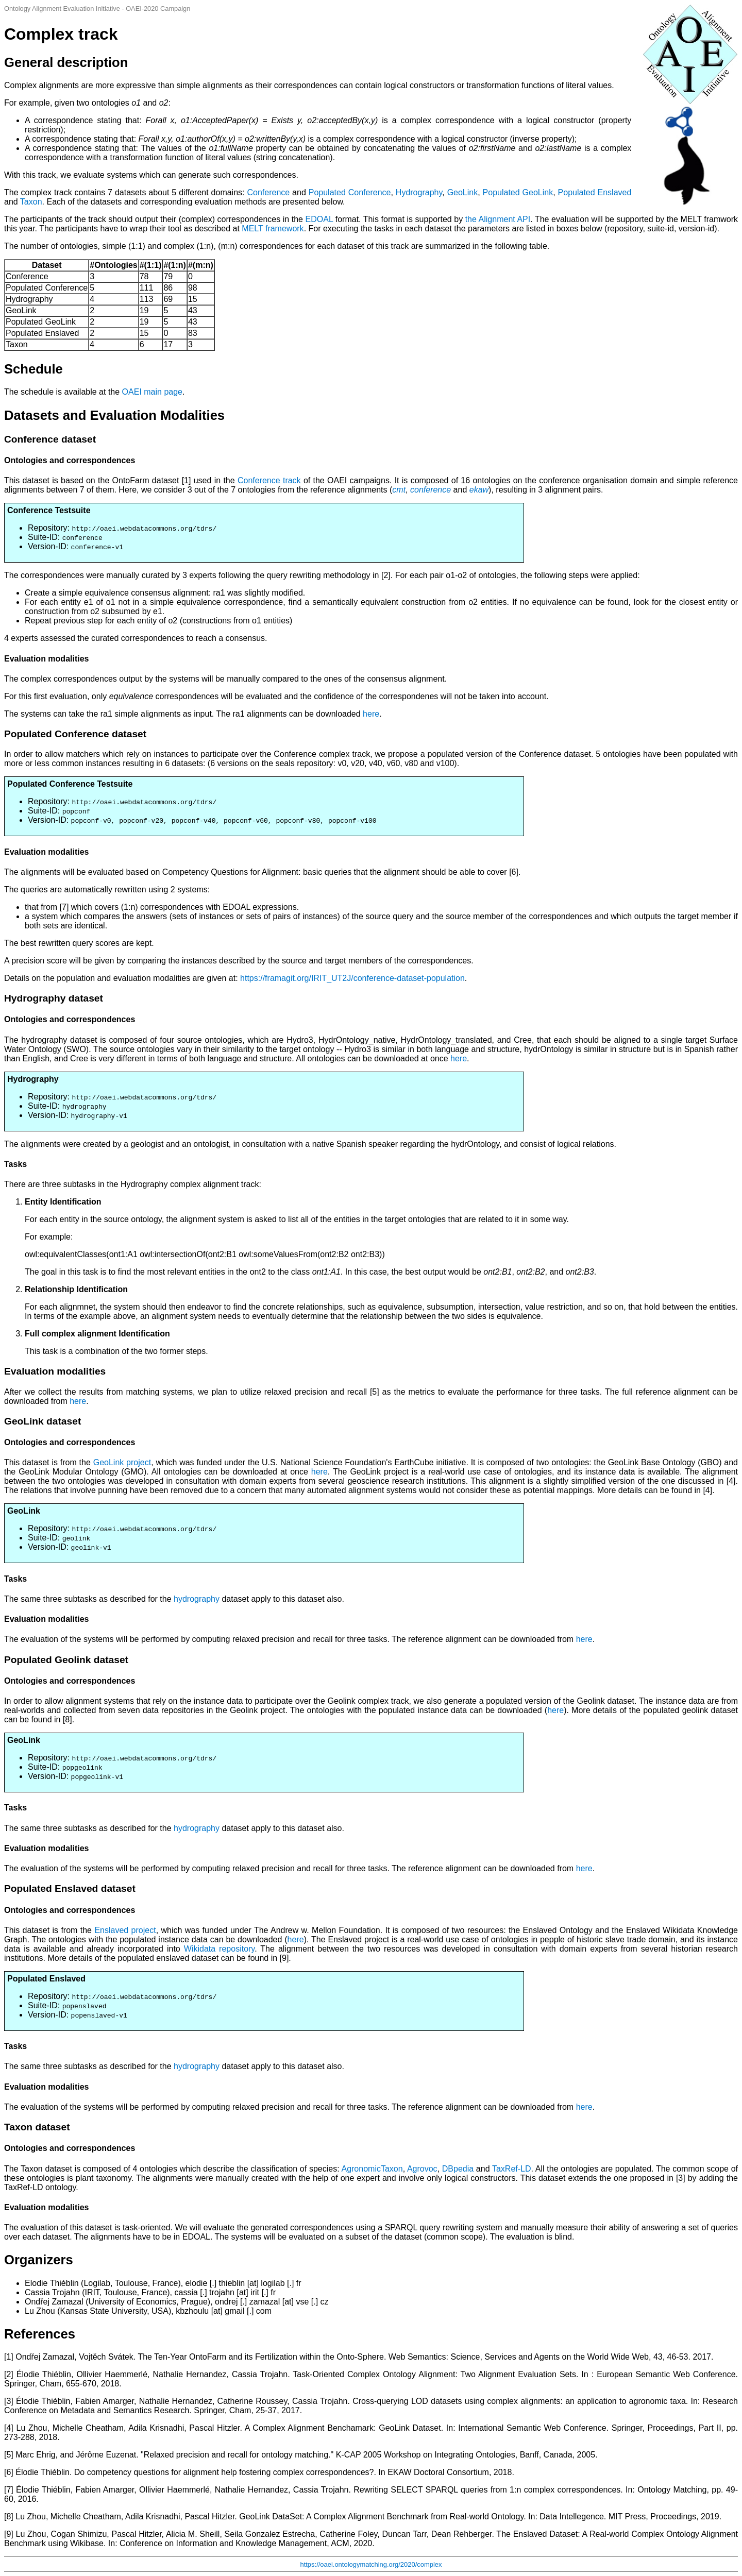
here (371, 713)
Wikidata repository (219, 1948)
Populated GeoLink (518, 192)
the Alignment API (498, 219)
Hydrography (419, 192)
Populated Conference (350, 192)
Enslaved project (125, 1930)
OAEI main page (152, 391)
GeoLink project (122, 1462)
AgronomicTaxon (371, 2168)
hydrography (197, 1599)
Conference (268, 192)
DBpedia (458, 2168)
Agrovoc (422, 2168)
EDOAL (319, 219)
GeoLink (462, 192)
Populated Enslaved (595, 192)
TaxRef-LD (511, 2168)
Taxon (31, 201)
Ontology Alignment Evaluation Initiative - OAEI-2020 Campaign (97, 8)
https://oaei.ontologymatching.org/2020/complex (371, 2564)
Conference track (269, 480)
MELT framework (272, 228)
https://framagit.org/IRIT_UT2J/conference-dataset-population (352, 978)
